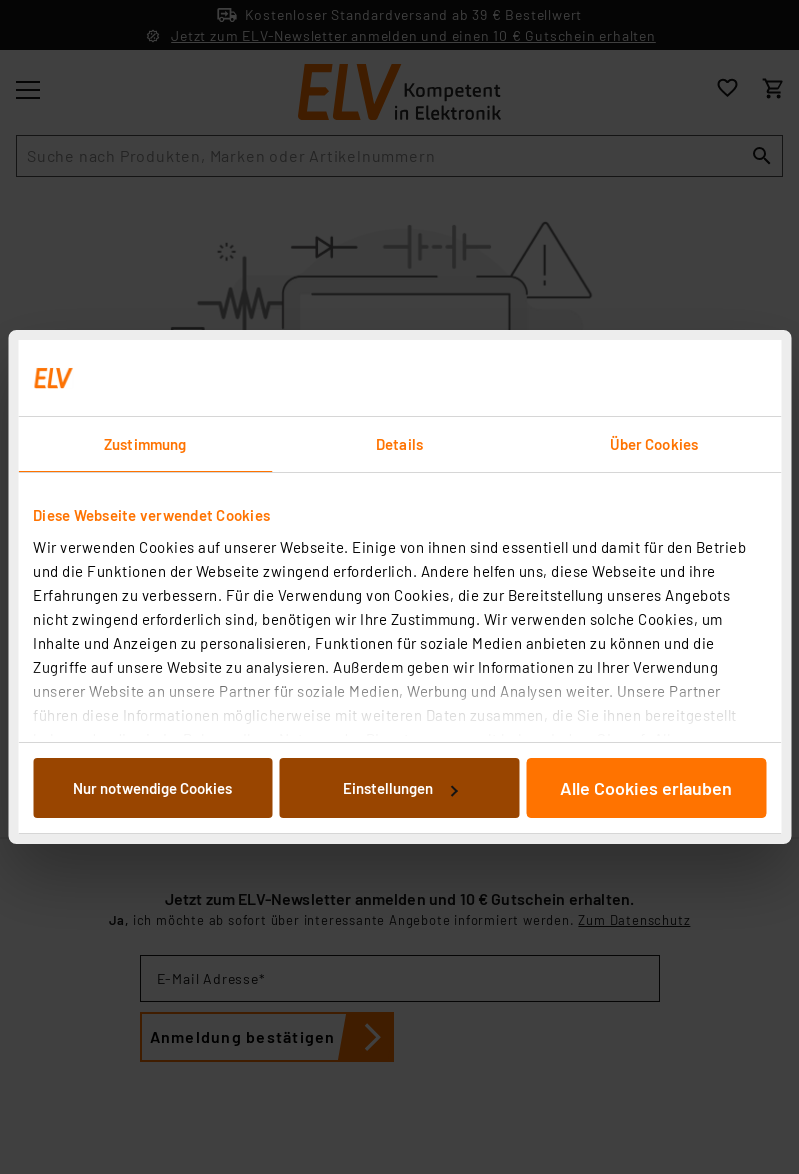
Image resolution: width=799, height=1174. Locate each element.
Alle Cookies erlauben (646, 788)
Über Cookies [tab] (654, 444)
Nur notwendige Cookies (152, 788)
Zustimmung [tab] (145, 444)
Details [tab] (399, 444)
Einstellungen (400, 788)
